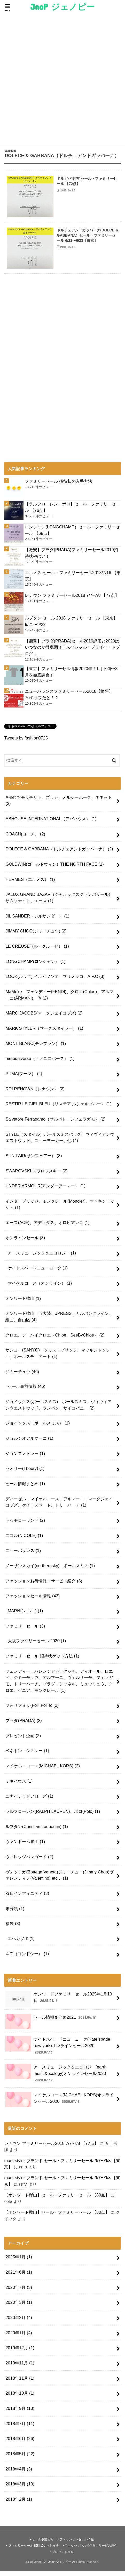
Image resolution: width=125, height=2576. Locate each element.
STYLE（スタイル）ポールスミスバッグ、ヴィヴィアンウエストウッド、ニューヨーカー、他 (59, 1142)
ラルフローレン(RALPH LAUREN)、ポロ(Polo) (52, 1816)
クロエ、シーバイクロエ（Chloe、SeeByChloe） (54, 1340)
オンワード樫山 (23, 1303)
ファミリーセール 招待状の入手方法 (58, 486)
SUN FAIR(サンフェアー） (33, 1160)
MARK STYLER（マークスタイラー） (44, 1033)
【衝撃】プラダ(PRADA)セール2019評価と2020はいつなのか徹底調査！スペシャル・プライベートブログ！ (72, 652)
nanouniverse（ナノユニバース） (40, 1063)
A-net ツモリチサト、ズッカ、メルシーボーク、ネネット (58, 805)
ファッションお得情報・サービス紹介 (43, 1585)
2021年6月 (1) (18, 2277)
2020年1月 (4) (18, 2337)
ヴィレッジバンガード (29, 1861)
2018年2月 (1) (18, 2504)
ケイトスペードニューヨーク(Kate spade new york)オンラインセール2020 (57, 2050)
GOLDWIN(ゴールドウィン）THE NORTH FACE (54, 869)
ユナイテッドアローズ (29, 1801)
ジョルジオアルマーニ (29, 1443)
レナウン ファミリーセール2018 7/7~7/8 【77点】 (72, 600)
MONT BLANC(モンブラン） (35, 1048)
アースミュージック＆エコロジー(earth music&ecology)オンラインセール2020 (55, 2078)
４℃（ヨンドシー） (27, 1958)
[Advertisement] (62, 80)
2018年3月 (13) (19, 2489)
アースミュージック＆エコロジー (42, 1257)
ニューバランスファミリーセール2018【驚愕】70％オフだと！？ (69, 699)
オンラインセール (25, 1243)
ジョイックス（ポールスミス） (37, 1428)
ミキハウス (19, 1786)
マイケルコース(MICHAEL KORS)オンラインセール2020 (59, 2104)
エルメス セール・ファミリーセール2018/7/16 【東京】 (72, 580)
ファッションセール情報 (32, 1601)
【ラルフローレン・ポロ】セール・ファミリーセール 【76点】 (72, 512)
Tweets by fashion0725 (26, 743)
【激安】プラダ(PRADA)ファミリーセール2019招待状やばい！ (71, 558)
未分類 (14, 1913)
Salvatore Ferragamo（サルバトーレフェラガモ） (55, 1124)
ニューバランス (23, 1555)
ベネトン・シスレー (27, 1755)
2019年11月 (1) (19, 2367)
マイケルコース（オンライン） (40, 1288)
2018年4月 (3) (18, 2474)
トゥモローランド (25, 1525)
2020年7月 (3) (18, 2292)
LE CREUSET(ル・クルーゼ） (37, 951)
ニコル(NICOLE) (24, 1540)
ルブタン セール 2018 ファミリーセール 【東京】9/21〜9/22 (71, 626)
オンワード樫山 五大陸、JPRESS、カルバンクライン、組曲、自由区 (59, 1321)
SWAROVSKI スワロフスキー (36, 1175)
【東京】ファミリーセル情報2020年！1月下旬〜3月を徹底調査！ (71, 676)
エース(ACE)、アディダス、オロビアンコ (47, 1227)
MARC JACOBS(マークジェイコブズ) (44, 1018)
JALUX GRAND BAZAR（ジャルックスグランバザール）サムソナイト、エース (59, 902)
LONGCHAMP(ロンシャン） (35, 966)
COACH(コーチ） (25, 838)
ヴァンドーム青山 (25, 1846)
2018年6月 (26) (19, 2443)
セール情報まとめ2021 (51, 2024)
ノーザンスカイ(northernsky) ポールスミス (50, 1570)
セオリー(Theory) (24, 1473)
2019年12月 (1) (19, 2352)
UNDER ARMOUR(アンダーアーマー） (45, 1191)
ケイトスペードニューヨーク (38, 1273)
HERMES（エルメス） (30, 884)
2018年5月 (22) (19, 2458)
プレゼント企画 (23, 1740)
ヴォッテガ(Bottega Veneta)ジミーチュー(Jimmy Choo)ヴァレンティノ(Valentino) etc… (59, 1880)
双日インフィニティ (27, 1898)
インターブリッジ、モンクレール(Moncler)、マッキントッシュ (59, 1209)
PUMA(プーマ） (23, 1078)
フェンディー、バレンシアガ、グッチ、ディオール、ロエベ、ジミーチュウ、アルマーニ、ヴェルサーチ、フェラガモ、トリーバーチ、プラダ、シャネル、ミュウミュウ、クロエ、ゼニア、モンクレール (59, 1685)
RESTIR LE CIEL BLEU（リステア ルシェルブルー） (58, 1109)
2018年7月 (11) (19, 2428)
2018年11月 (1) (19, 2383)
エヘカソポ (21, 1943)
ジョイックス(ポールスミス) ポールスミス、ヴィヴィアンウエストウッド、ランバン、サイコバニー (58, 1409)
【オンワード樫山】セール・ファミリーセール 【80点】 (56, 2200)
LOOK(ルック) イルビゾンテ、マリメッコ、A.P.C (54, 981)
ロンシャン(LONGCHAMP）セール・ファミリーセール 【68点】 (72, 535)
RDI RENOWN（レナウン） (35, 1093)
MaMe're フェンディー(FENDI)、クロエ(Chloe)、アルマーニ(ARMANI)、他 (59, 999)
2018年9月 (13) (19, 2413)
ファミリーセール (25, 1631)
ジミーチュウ (22, 1376)
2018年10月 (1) (19, 2398)
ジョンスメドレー (25, 1458)
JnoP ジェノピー (62, 7)
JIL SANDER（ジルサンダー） (37, 921)
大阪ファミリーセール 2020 (37, 1646)
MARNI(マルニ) (25, 1616)
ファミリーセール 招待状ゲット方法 (42, 1661)
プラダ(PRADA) (23, 1725)
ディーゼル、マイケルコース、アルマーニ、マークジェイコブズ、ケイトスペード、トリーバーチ (59, 1506)
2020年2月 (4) (18, 2322)
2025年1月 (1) (18, 2262)
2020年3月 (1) (18, 2307)
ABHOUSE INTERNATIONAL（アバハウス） (50, 824)
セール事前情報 (26, 1391)
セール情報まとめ (25, 1488)
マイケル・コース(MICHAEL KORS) (42, 1771)
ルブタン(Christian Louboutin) (36, 1831)
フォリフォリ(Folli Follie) (32, 1710)
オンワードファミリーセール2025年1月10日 (58, 2004)
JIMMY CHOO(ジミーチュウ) (36, 936)
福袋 (12, 1928)
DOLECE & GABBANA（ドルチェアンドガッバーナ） (59, 854)
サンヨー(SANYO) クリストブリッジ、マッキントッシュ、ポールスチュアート (57, 1358)
